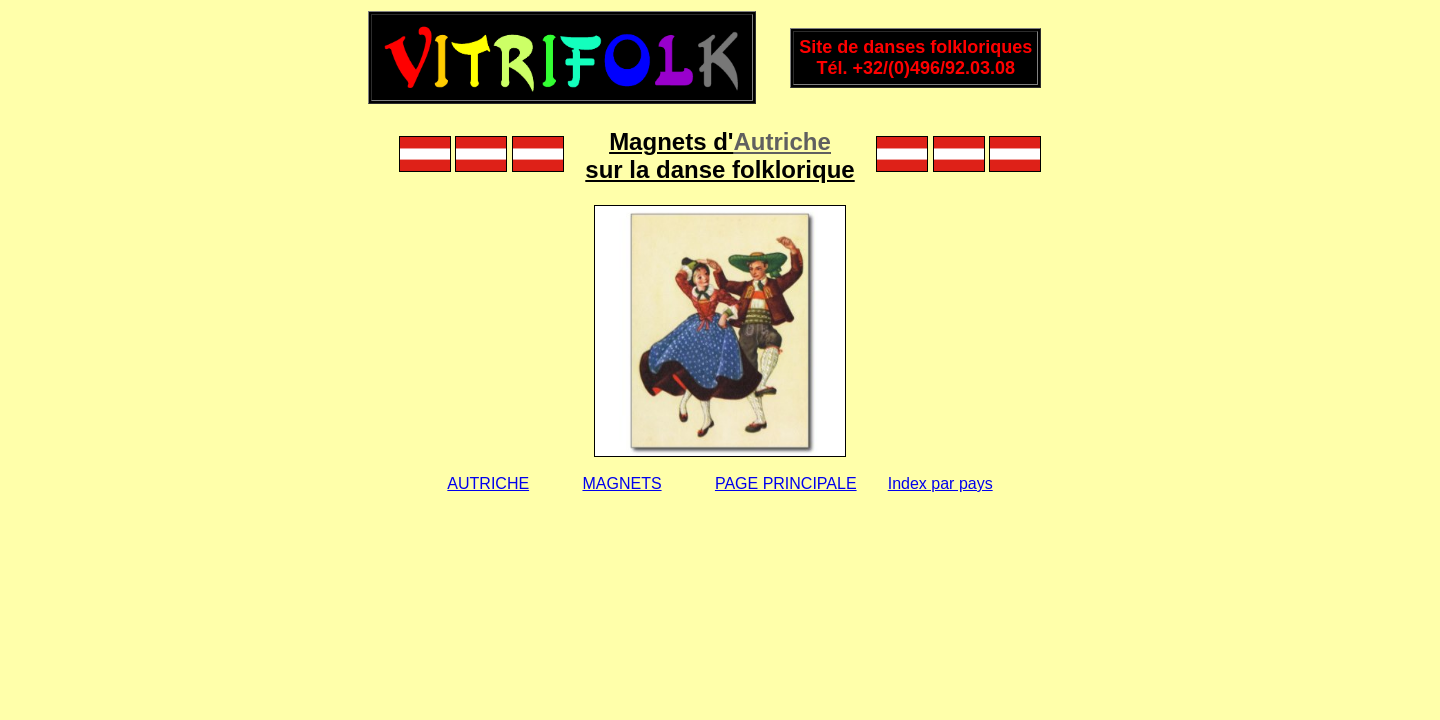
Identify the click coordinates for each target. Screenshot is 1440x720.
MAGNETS (621, 483)
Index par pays (940, 483)
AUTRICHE (488, 483)
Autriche (782, 141)
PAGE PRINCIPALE (786, 483)
